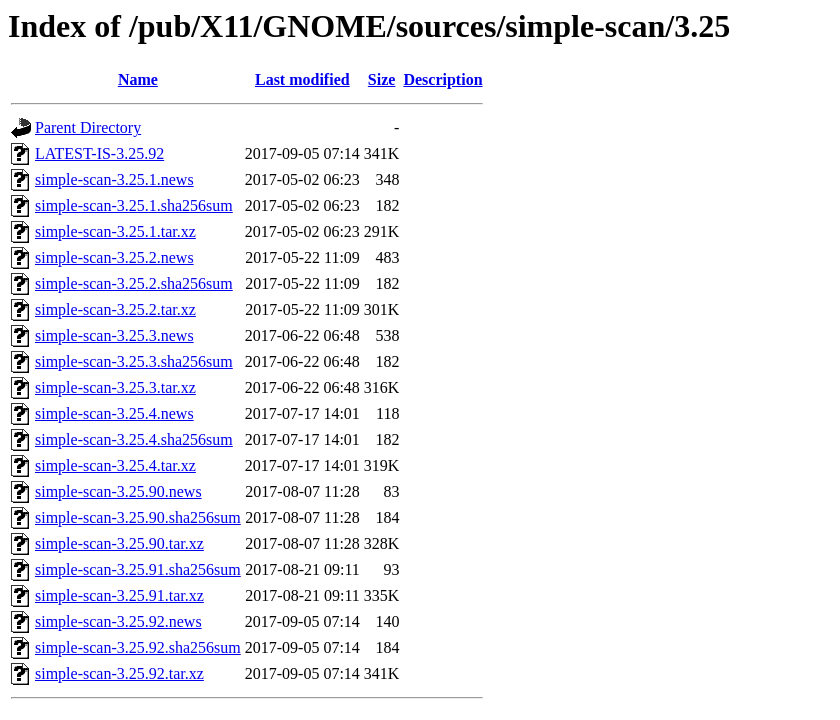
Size (382, 79)
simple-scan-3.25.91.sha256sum (138, 569)
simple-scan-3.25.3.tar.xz (115, 387)
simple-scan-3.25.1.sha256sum (134, 205)
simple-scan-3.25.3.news (114, 335)
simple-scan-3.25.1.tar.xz (115, 231)
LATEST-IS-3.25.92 (99, 153)
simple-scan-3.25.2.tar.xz (115, 309)
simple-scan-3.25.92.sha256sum (138, 647)
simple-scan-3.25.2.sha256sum (134, 283)
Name (138, 79)
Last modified (302, 79)
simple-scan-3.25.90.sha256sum (138, 517)
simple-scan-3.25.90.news (118, 491)
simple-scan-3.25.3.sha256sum (134, 361)
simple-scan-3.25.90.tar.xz (119, 543)
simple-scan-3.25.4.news (114, 413)
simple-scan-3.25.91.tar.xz (119, 595)
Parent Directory (88, 127)
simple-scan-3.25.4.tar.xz (115, 465)
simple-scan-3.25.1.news (114, 179)
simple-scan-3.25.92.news (118, 621)
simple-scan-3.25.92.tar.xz (119, 673)
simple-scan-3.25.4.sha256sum (134, 439)
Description (442, 79)
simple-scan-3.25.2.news (114, 257)
